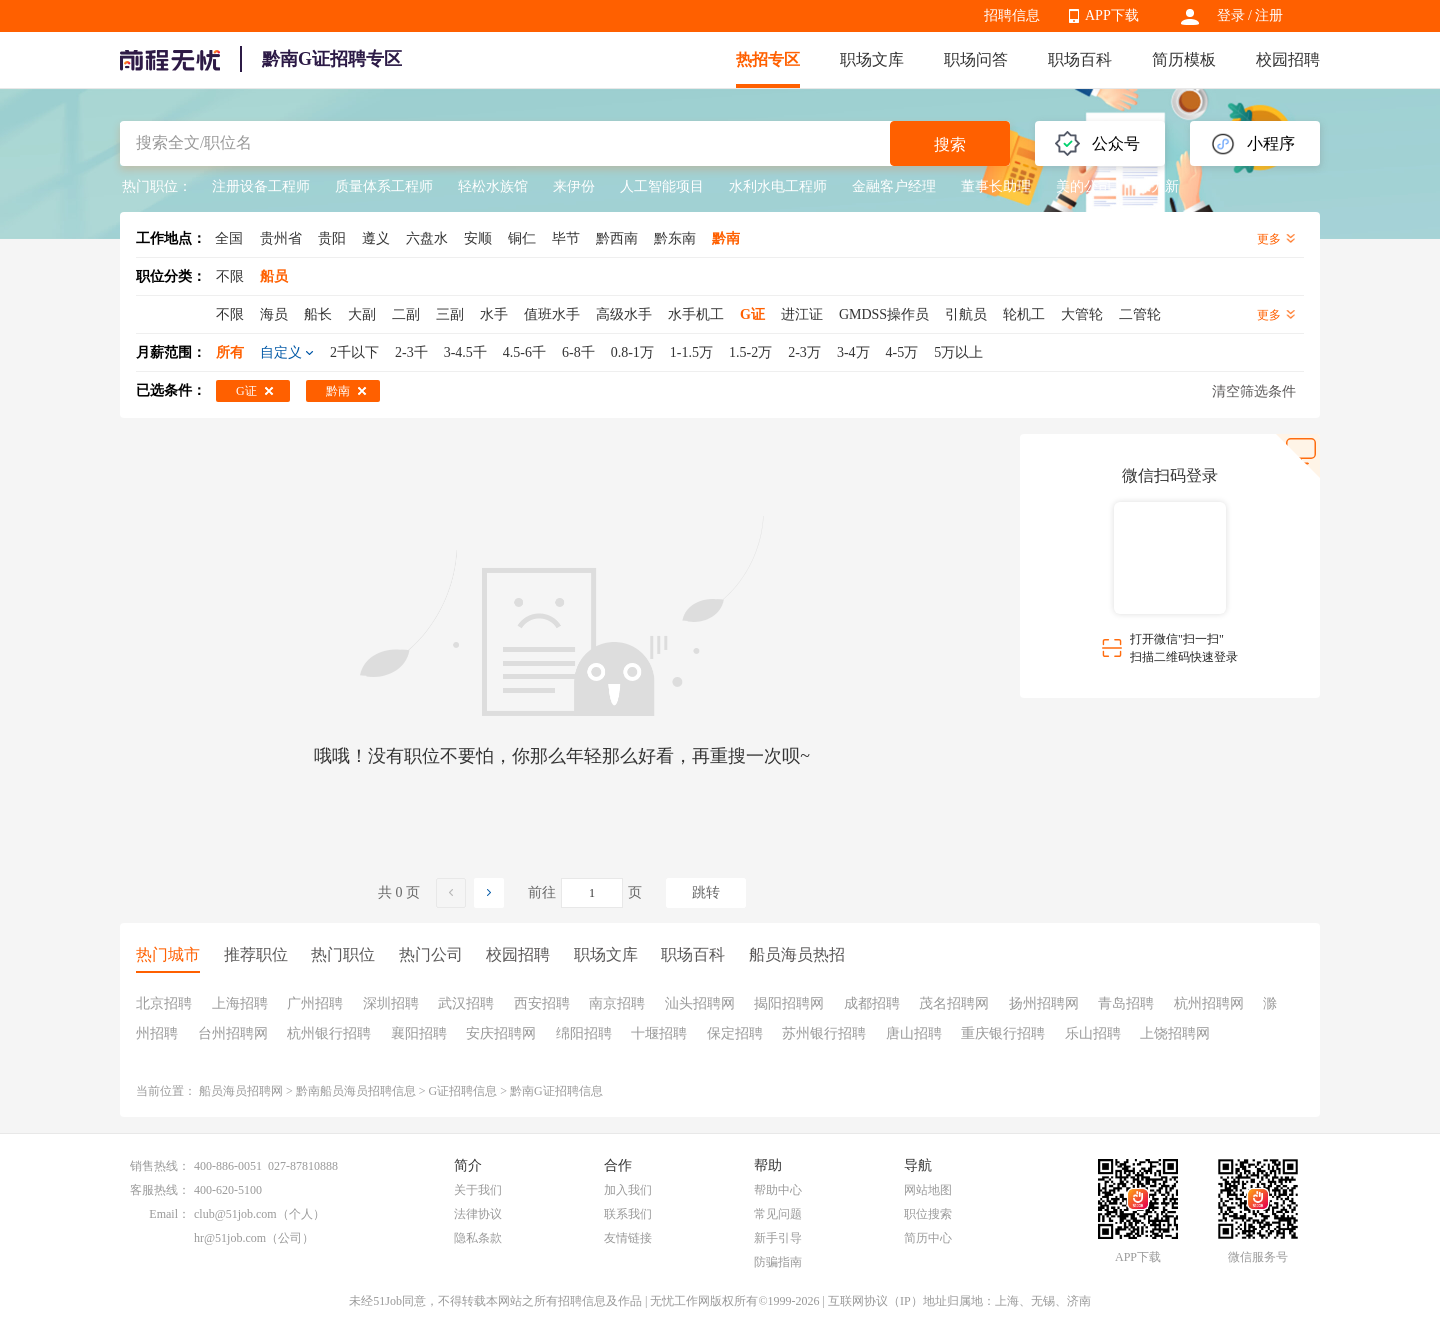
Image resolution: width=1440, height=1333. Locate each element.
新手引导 (778, 1238)
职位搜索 (928, 1214)
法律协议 (478, 1214)
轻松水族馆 (493, 186)
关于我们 (478, 1190)
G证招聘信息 (463, 1091)
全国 (229, 238)
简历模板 (1184, 59)
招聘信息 (1012, 15)
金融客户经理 (894, 186)
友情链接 (628, 1238)
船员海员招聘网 (241, 1091)
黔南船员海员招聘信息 (356, 1091)
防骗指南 (778, 1262)
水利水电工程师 (778, 186)
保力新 (1158, 186)
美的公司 (1084, 186)
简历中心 (928, 1238)
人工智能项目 (662, 186)
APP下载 (1112, 15)
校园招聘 (1288, 59)
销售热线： (160, 1166)
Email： (169, 1214)
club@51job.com (235, 1214)
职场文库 (872, 59)
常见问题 (778, 1214)
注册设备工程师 (261, 186)
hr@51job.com (230, 1238)
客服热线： (160, 1190)
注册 (1269, 15)
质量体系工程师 (384, 186)
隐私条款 (478, 1238)
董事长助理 (996, 186)
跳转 (706, 892)
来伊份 (574, 186)
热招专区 (768, 59)
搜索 (950, 144)
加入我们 (628, 1190)
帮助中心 (778, 1190)
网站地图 (928, 1190)
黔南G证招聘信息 (556, 1091)
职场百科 (1080, 59)
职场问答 (976, 59)
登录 (1231, 15)
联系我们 (628, 1214)
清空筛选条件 (1254, 391)
